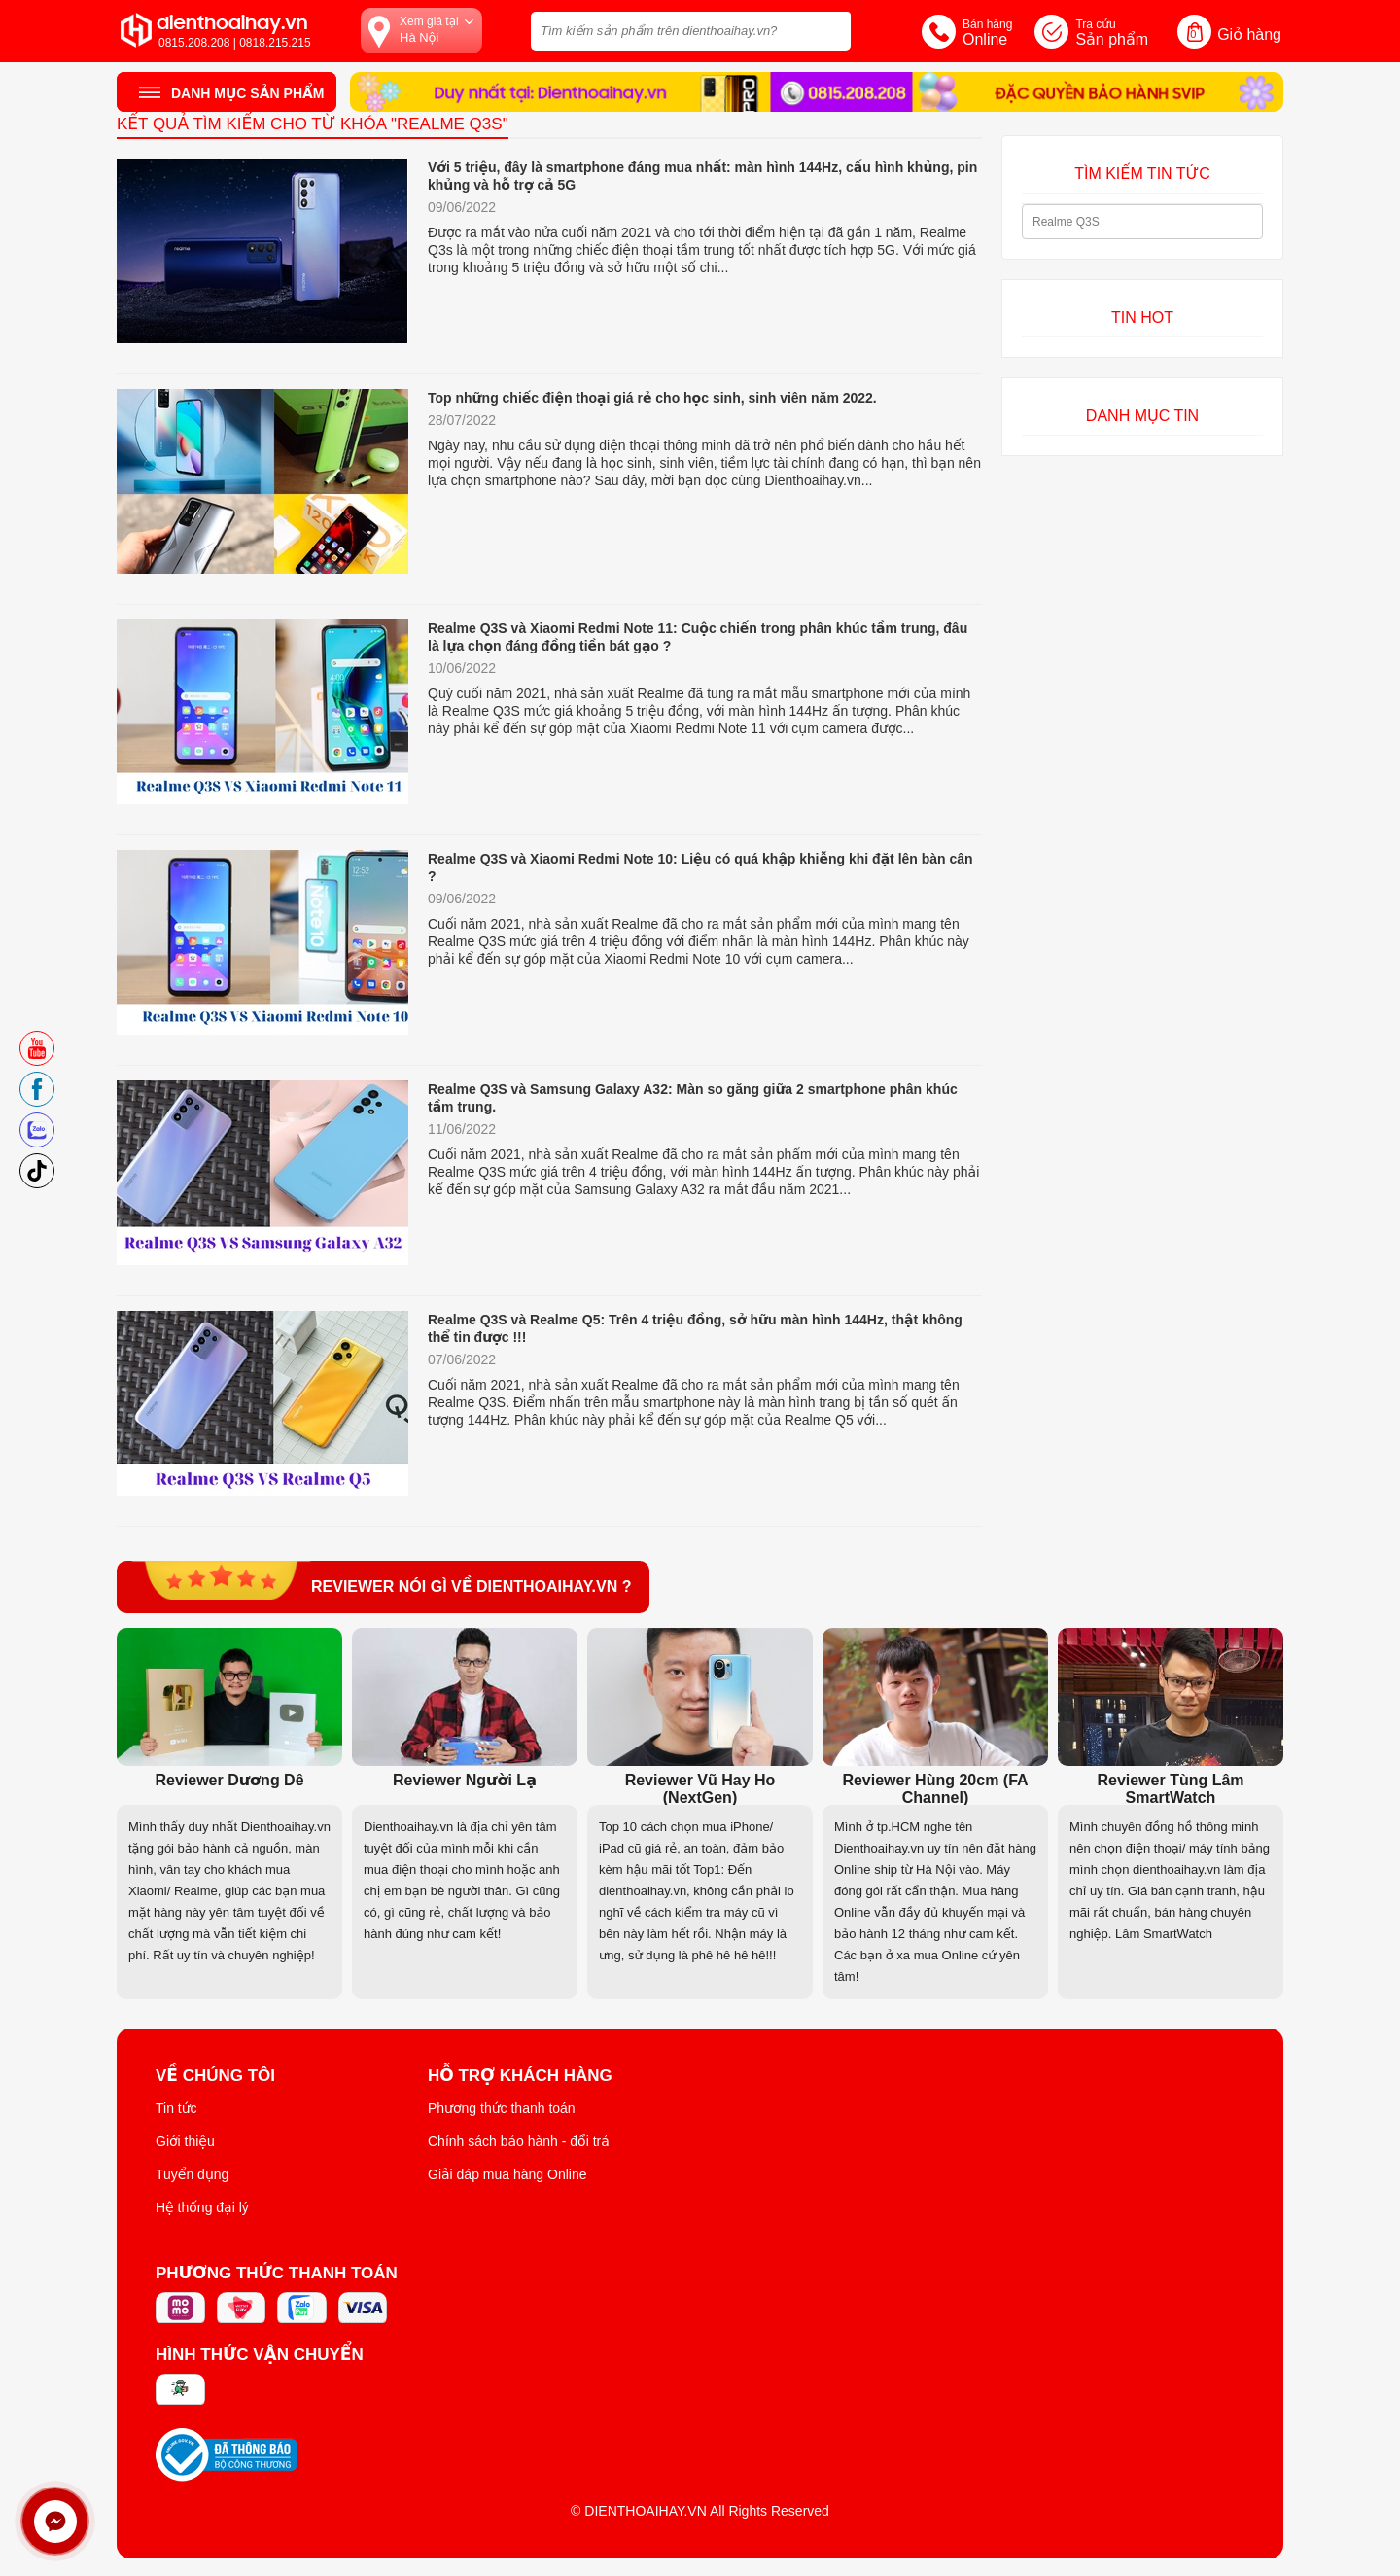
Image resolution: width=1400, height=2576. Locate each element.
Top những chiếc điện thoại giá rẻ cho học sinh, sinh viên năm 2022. (652, 398)
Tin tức (176, 2108)
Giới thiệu (185, 2141)
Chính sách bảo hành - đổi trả (519, 2141)
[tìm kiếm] (830, 29)
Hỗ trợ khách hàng (520, 2076)
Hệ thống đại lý (202, 2207)
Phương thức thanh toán (502, 2108)
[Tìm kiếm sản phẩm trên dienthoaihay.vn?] (691, 31)
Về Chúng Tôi (215, 2076)
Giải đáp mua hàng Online (507, 2174)
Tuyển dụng (192, 2174)
